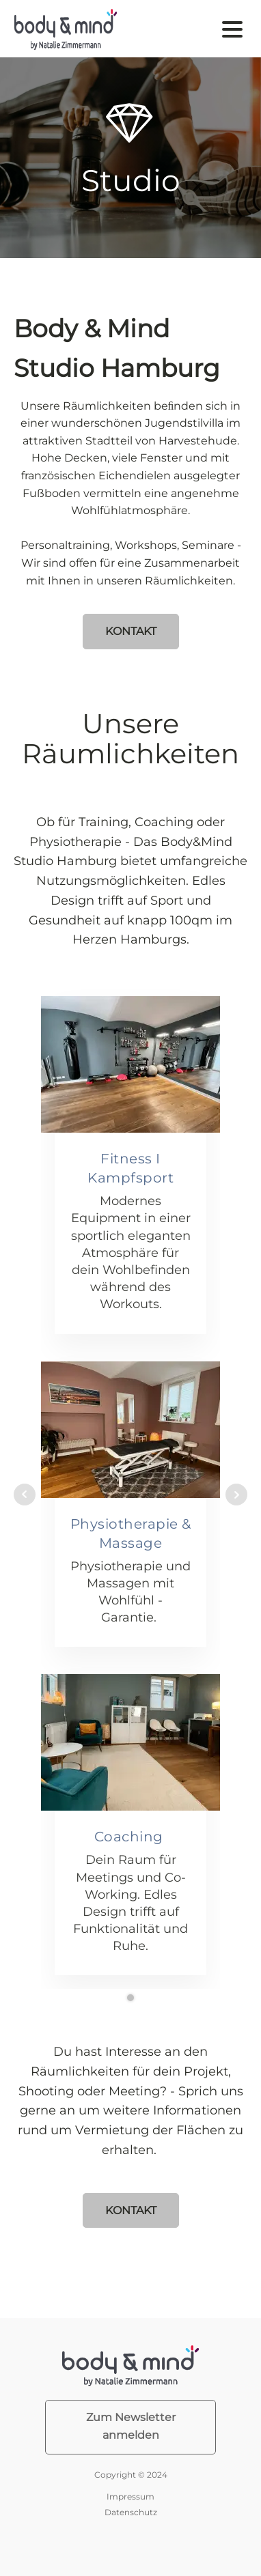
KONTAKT (130, 631)
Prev (25, 1494)
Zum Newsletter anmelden (131, 2426)
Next (236, 1494)
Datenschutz (131, 2512)
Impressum (130, 2496)
